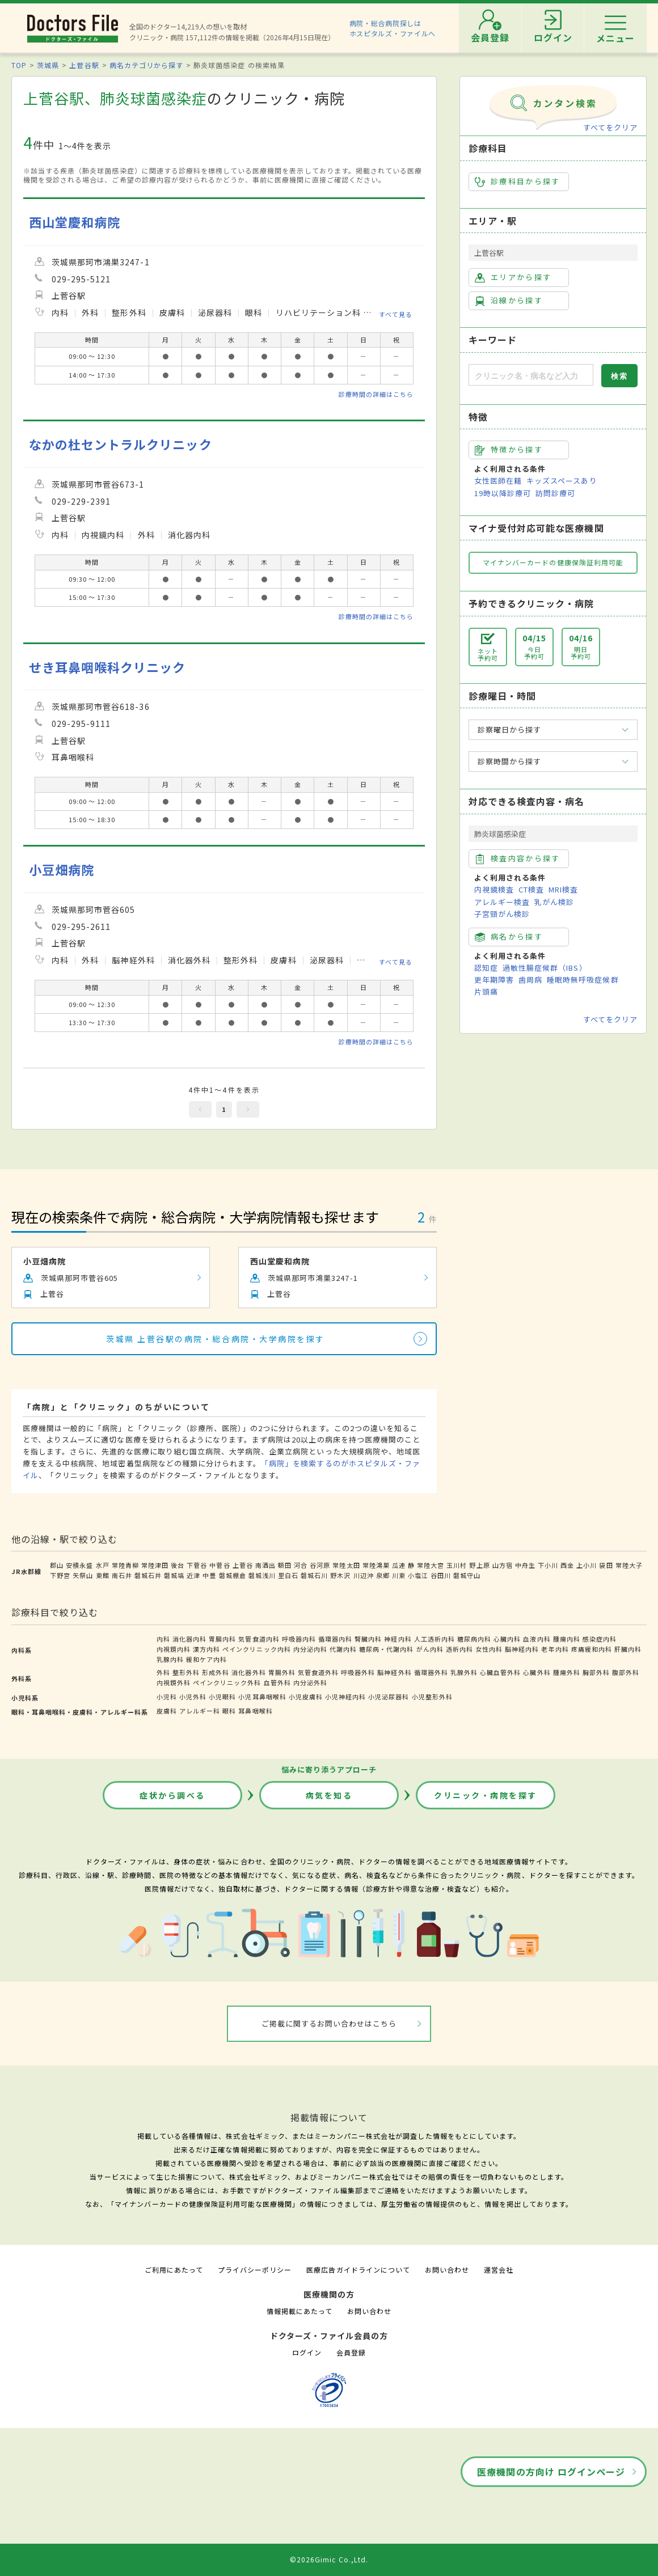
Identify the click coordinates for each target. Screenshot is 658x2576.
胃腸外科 (282, 1672)
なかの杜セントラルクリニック (120, 444)
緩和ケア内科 (206, 1659)
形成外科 (215, 1672)
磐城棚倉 (232, 1575)
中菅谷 (219, 1565)
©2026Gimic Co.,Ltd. (329, 2559)
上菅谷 (243, 1565)
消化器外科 (248, 1672)
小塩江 (418, 1575)
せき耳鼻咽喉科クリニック (107, 667)
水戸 (102, 1565)
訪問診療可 (555, 493)
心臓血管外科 (500, 1672)
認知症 (486, 967)
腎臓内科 (368, 1638)
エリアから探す (513, 277)
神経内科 (397, 1638)
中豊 (209, 1575)
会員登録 (351, 2352)
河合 (300, 1565)
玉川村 (456, 1565)
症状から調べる (172, 1795)
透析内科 (459, 1648)
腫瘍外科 (566, 1672)
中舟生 (525, 1565)
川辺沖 (363, 1575)
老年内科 (554, 1648)
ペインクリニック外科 (227, 1682)
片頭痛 (486, 991)
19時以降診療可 (502, 493)
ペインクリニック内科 (256, 1648)
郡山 (57, 1565)
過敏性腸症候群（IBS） (545, 967)
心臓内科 (507, 1638)
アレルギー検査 (502, 901)
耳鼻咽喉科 (255, 1710)
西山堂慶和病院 (74, 222)
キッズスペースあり (561, 480)
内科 (163, 1638)
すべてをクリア (610, 127)
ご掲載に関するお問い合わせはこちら (329, 2023)
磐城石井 (148, 1575)
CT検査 (531, 889)
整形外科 (186, 1672)
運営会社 (498, 2269)
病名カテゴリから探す (146, 65)
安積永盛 (79, 1565)
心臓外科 (536, 1672)
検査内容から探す (517, 858)
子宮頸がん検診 (502, 913)
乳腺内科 (170, 1659)
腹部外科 (625, 1672)
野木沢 (340, 1575)
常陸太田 (346, 1565)
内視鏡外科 (174, 1682)
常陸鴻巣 (376, 1565)
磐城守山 (466, 1575)
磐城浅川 (262, 1575)
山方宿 (502, 1565)
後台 (177, 1565)
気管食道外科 (318, 1672)
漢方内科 (206, 1648)
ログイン (307, 2352)
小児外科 (192, 1696)
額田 (285, 1565)
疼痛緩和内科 (591, 1648)
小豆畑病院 (61, 869)
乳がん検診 (554, 901)
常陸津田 (154, 1565)
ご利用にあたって (174, 2269)
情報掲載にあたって (299, 2311)
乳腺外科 (464, 1672)
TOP (19, 65)
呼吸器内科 (299, 1638)
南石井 (122, 1575)
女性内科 (489, 1648)
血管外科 (277, 1682)
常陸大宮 (430, 1565)
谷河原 (320, 1565)
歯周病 (530, 979)
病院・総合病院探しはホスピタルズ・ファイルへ (392, 28)
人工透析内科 (434, 1638)
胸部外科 (596, 1672)
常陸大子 (629, 1565)
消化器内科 (189, 1638)
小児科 (167, 1696)
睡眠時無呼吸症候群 (582, 979)
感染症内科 (600, 1638)
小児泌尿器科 (388, 1696)
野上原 (479, 1565)
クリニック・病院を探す (485, 1795)
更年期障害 (494, 979)
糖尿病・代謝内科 (386, 1648)
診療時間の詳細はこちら (376, 394)
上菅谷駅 (84, 65)
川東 (399, 1575)
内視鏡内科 (174, 1648)
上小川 (586, 1565)
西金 (567, 1565)
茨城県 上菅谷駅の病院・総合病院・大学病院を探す (215, 1338)
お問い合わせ (447, 2269)
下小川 (548, 1565)
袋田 (606, 1565)
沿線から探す (509, 300)
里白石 (288, 1575)
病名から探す (509, 936)
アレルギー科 (199, 1710)
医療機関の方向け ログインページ (551, 2471)
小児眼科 (222, 1696)
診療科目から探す (517, 181)
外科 (163, 1672)
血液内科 (536, 1638)
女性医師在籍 (498, 480)
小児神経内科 (345, 1696)
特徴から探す (509, 449)
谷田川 (441, 1575)
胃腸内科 (222, 1638)
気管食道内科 (258, 1638)
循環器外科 (431, 1672)
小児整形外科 (432, 1696)
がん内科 (430, 1648)
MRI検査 (563, 889)
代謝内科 (343, 1648)
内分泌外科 (310, 1682)
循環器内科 (335, 1638)
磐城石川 (314, 1575)
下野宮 (60, 1575)
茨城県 (48, 65)
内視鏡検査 (494, 889)
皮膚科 (167, 1710)
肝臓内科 (628, 1648)
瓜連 (399, 1565)
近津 (193, 1575)
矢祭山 (83, 1575)
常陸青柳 (125, 1565)
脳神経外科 (394, 1672)
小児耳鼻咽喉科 (262, 1696)
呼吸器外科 (358, 1672)
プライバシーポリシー (255, 2269)
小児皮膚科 (306, 1696)
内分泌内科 (310, 1648)
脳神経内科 (522, 1648)
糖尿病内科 (474, 1638)
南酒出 (265, 1565)
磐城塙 (174, 1575)
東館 (102, 1575)
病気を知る (329, 1795)
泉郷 (383, 1575)
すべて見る (395, 313)
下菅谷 (197, 1565)
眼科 (229, 1710)
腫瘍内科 (566, 1638)
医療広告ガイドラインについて (358, 2269)
